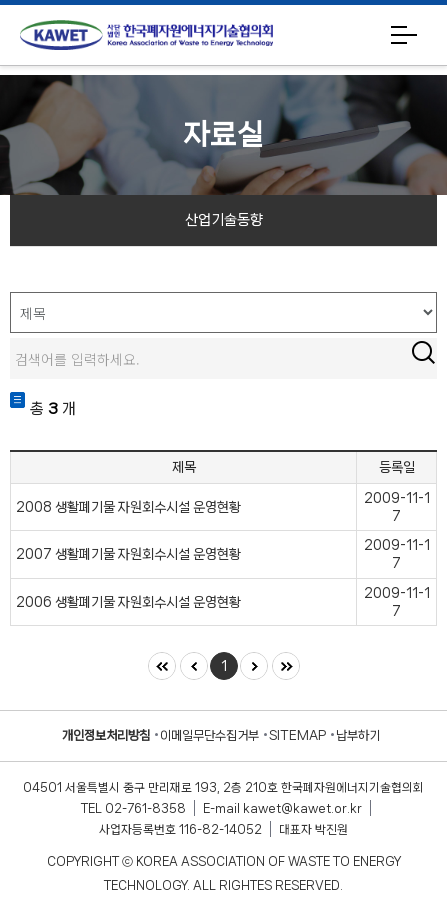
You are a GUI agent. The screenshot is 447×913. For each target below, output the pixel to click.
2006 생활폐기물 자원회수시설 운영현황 (128, 602)
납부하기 (358, 735)
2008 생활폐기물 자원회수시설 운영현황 (128, 507)
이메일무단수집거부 (209, 735)
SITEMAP (297, 735)
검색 (423, 352)
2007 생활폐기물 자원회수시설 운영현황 (128, 554)
